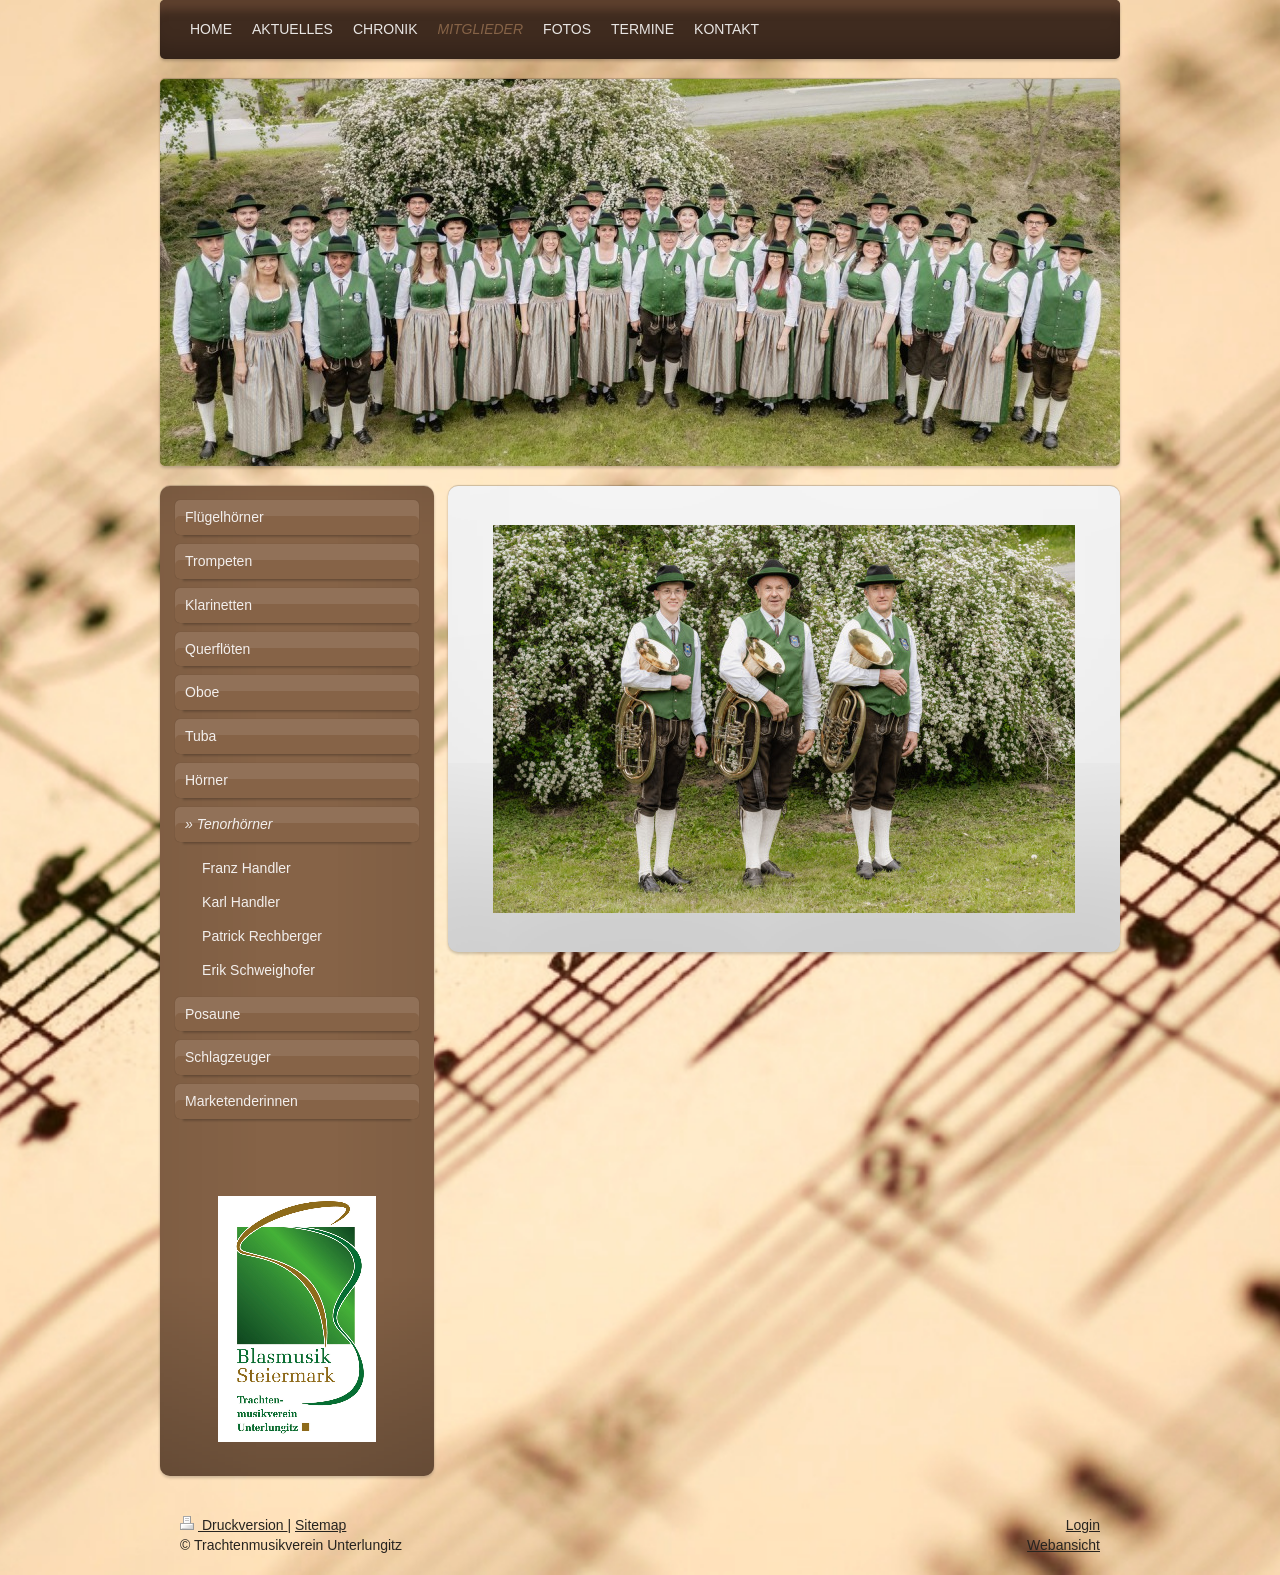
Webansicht (1063, 1545)
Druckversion (233, 1525)
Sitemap (320, 1525)
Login (1083, 1525)
